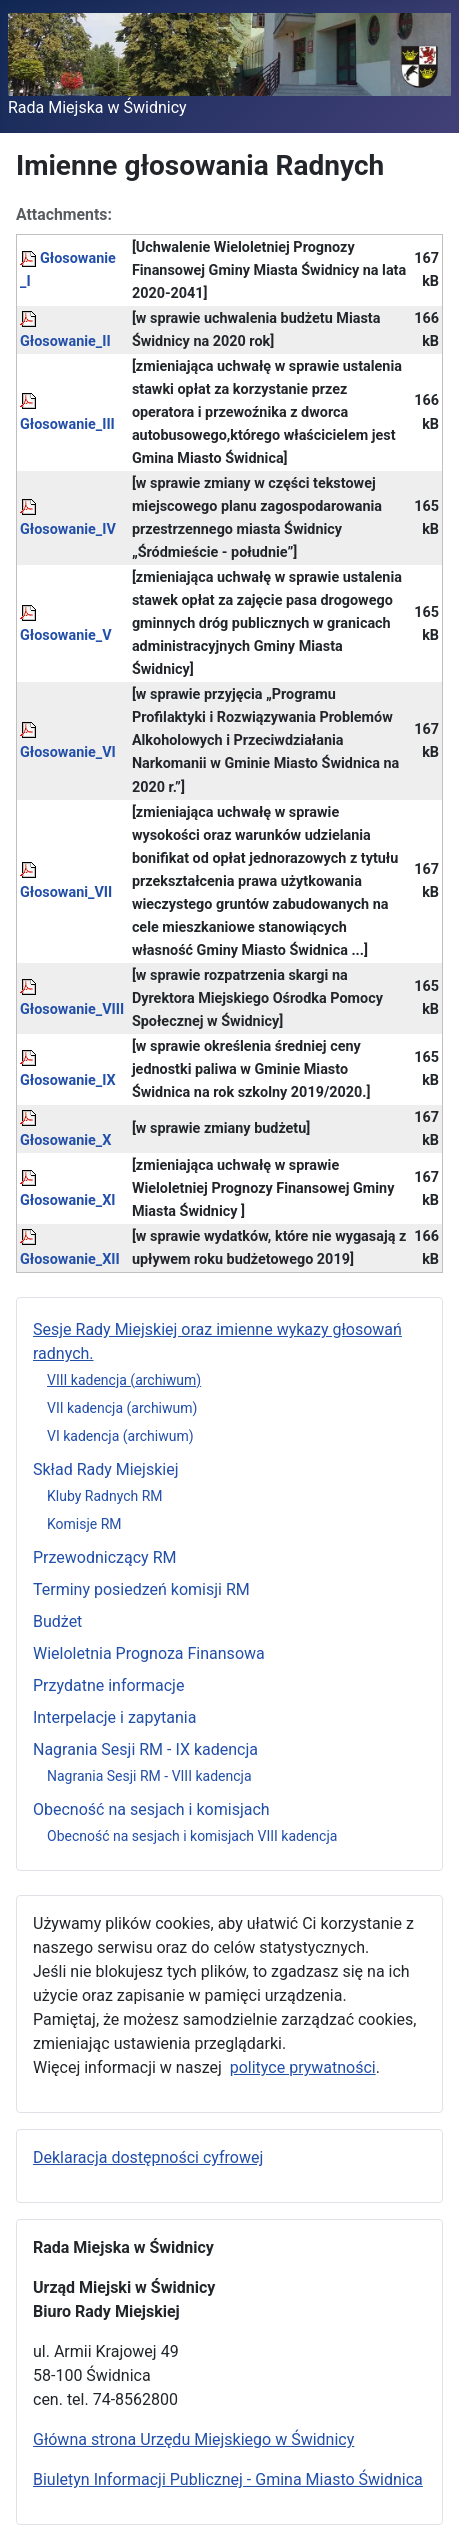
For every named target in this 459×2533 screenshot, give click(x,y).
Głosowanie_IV (68, 529)
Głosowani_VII (66, 892)
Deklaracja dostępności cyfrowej (148, 2157)
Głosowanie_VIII (72, 1009)
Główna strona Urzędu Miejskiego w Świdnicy (193, 2439)
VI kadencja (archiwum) (120, 1436)
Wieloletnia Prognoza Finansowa (149, 1653)
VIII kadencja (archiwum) (124, 1380)
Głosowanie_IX (68, 1080)
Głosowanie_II (65, 341)
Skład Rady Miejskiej (106, 1469)
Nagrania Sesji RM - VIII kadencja (149, 1776)
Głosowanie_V (66, 635)
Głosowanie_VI (68, 752)
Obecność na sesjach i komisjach (151, 1809)
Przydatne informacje (108, 1685)
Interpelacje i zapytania (114, 1717)
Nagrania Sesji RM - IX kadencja (145, 1749)
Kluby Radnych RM (105, 1496)
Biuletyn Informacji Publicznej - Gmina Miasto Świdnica (228, 2479)
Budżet (57, 1621)
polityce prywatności (303, 2067)
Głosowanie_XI (68, 1200)
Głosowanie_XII (70, 1259)
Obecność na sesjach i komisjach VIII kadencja (192, 1836)
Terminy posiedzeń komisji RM (141, 1589)
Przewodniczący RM (104, 1557)
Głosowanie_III (67, 424)
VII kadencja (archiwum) (122, 1408)
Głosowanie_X (65, 1140)
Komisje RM (84, 1524)
